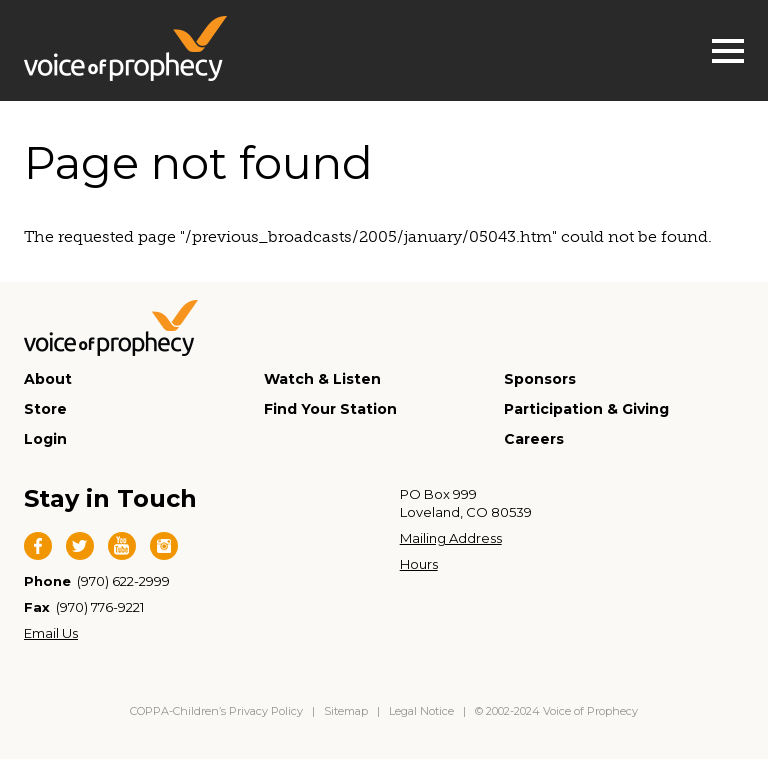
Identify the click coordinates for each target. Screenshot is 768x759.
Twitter (80, 546)
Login (45, 439)
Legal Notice (421, 711)
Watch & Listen (322, 379)
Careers (534, 439)
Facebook (38, 546)
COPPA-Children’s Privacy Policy (218, 711)
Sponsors (540, 379)
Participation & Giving (586, 409)
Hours (419, 564)
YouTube (122, 546)
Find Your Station (330, 409)
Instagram (164, 546)
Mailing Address (451, 538)
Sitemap (346, 711)
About (48, 379)
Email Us (51, 633)
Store (45, 409)
